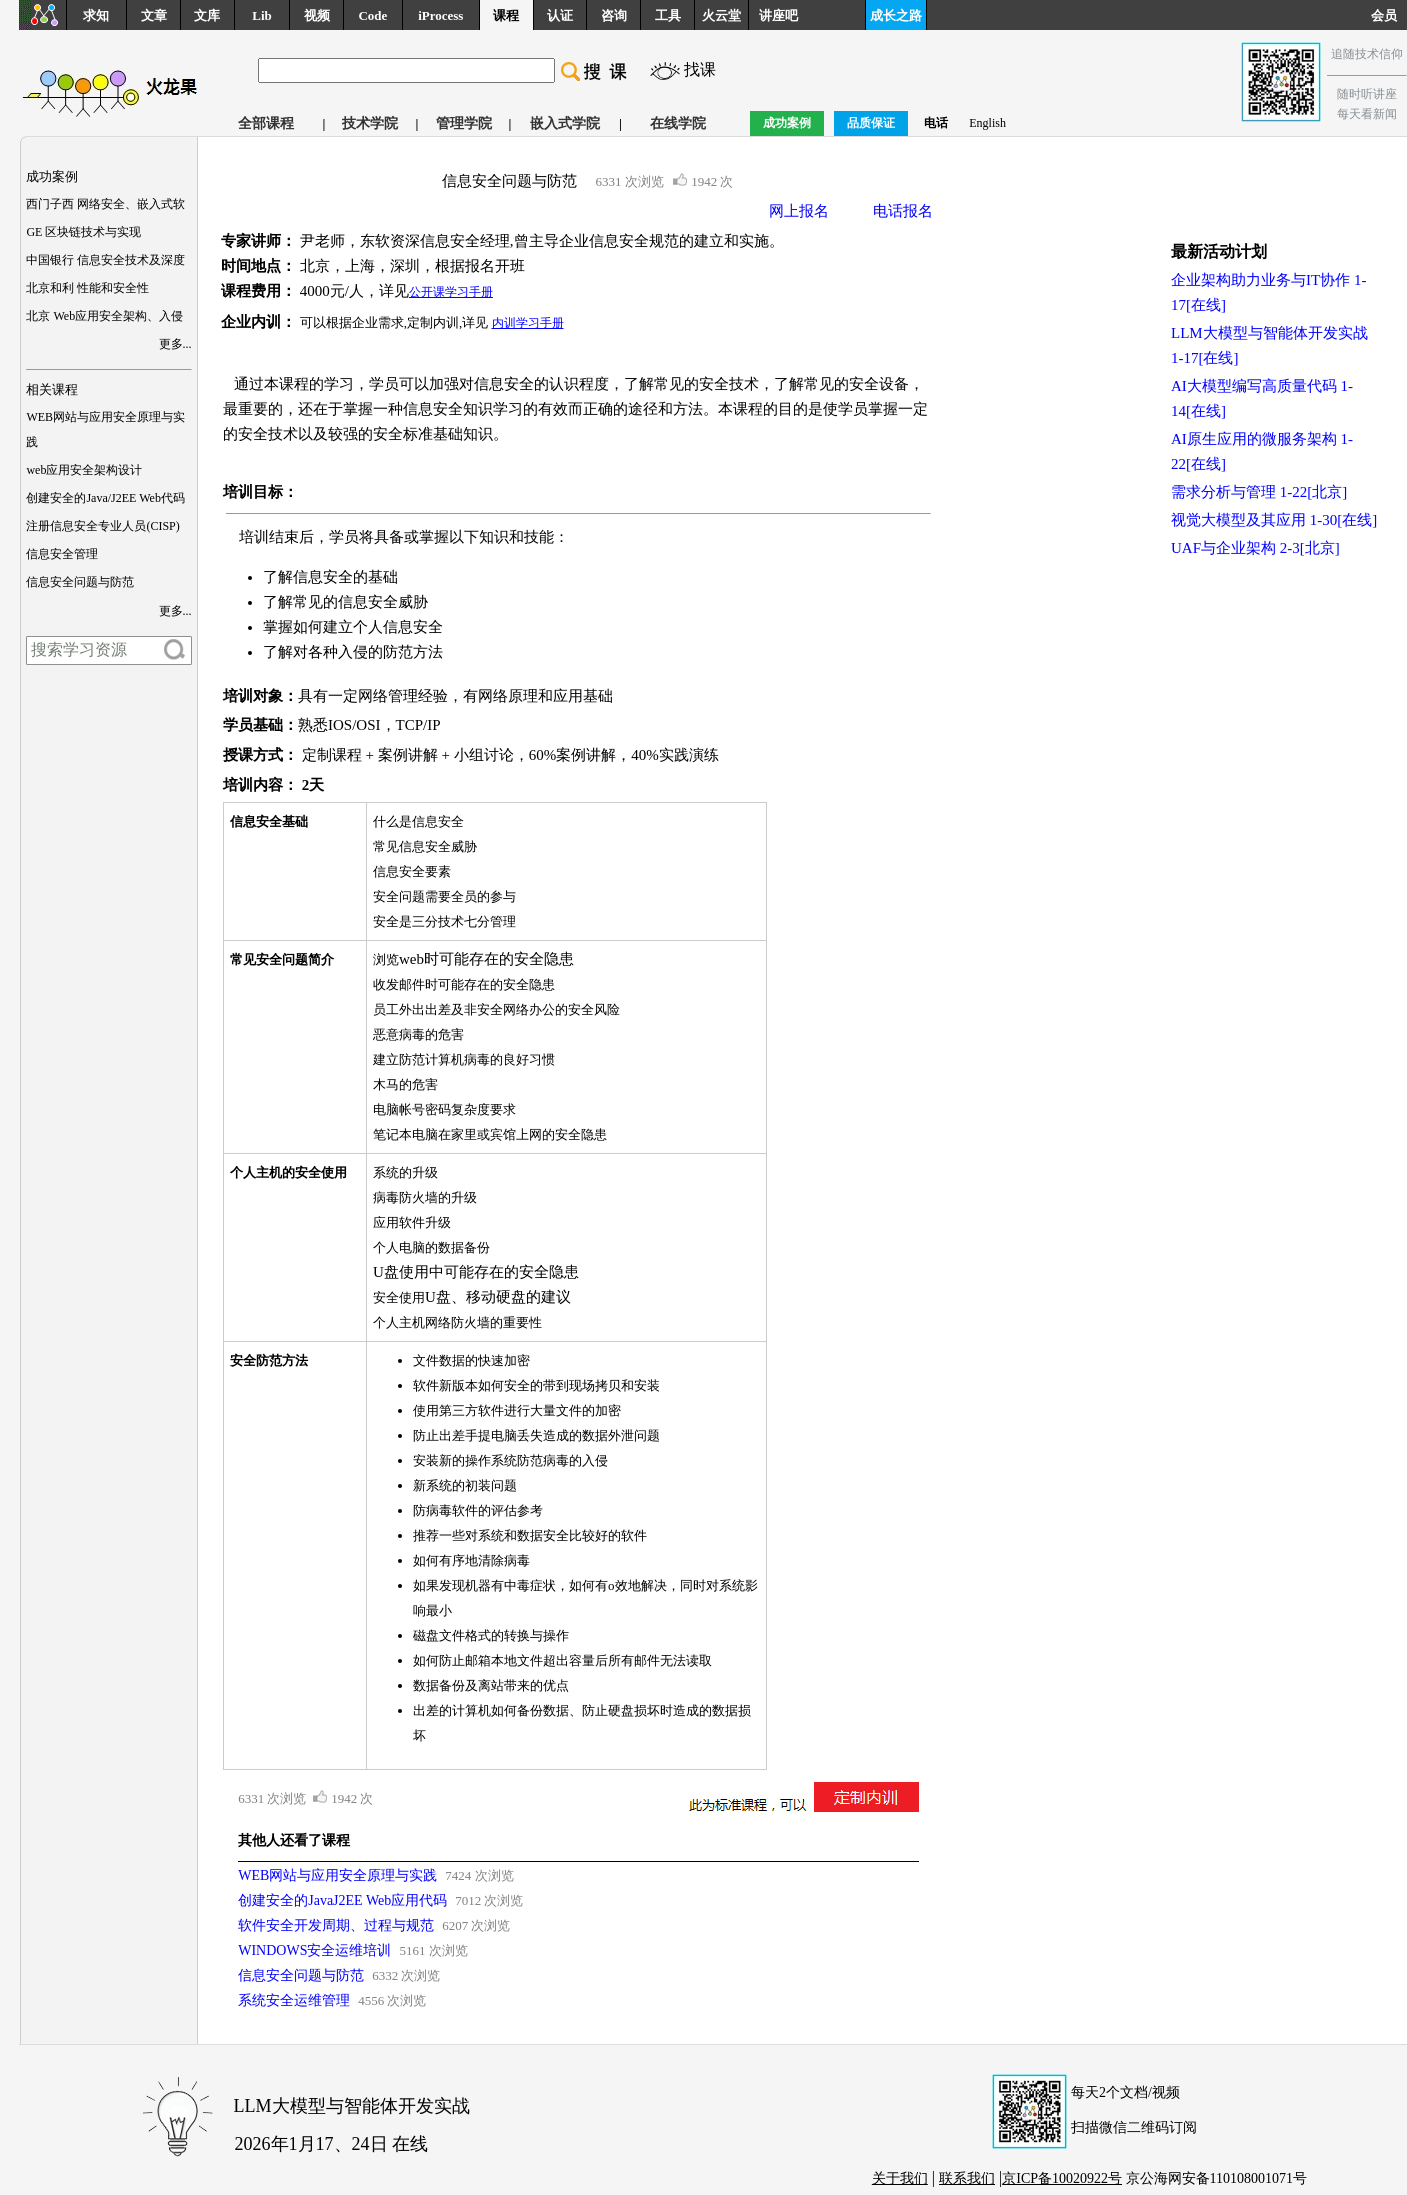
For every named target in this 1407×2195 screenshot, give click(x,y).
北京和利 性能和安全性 (87, 288)
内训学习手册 (528, 323)
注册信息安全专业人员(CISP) (102, 526)
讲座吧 (778, 15)
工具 (668, 15)
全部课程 (266, 123)
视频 (317, 15)
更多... (175, 344)
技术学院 (370, 123)
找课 (700, 69)
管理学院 (464, 123)
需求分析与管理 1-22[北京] (1259, 492)
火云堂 (721, 15)
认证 (560, 15)
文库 (207, 15)
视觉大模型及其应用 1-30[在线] (1274, 520)
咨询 (614, 15)
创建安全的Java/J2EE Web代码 (105, 498)
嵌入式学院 (565, 123)
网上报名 (799, 211)
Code (372, 15)
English (987, 123)
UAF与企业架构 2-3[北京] (1255, 548)
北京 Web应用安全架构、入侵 (104, 316)
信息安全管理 (62, 554)
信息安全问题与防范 (80, 582)
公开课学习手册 (451, 292)
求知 (96, 15)
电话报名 (903, 211)
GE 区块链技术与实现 (83, 232)
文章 (154, 15)
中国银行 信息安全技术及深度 (105, 260)
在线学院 (678, 123)
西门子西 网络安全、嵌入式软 (105, 204)
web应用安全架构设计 (84, 470)
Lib (262, 15)
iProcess (440, 15)
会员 (1389, 15)
